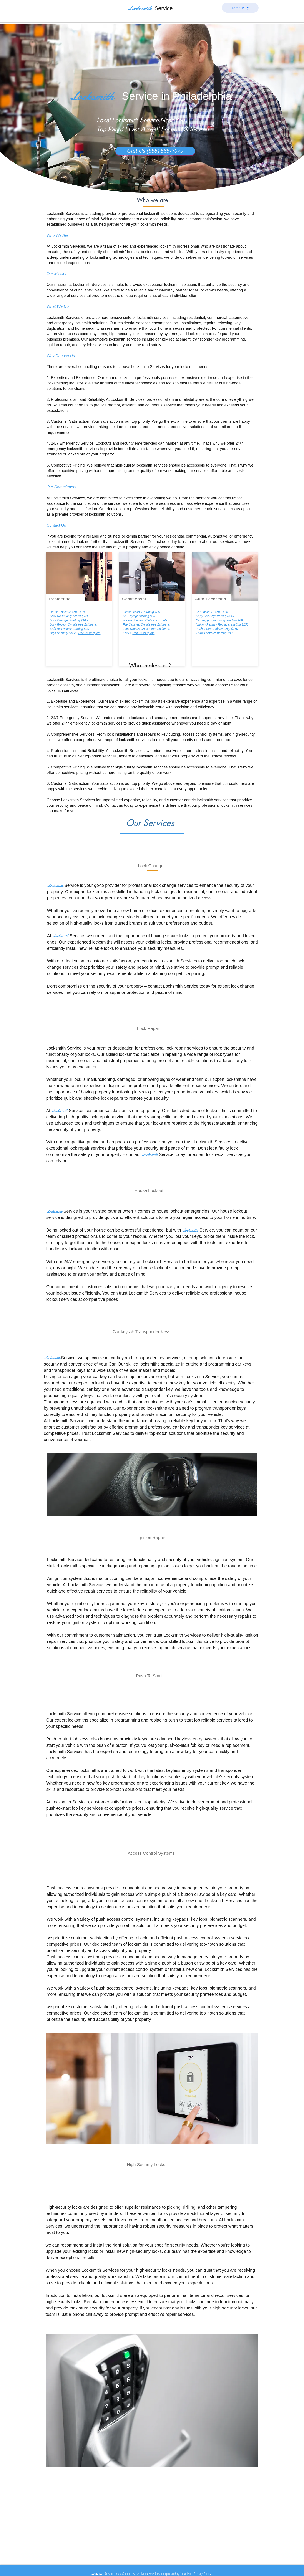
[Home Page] (240, 8)
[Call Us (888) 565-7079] (155, 151)
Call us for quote (89, 633)
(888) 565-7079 (127, 2573)
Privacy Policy (202, 2573)
